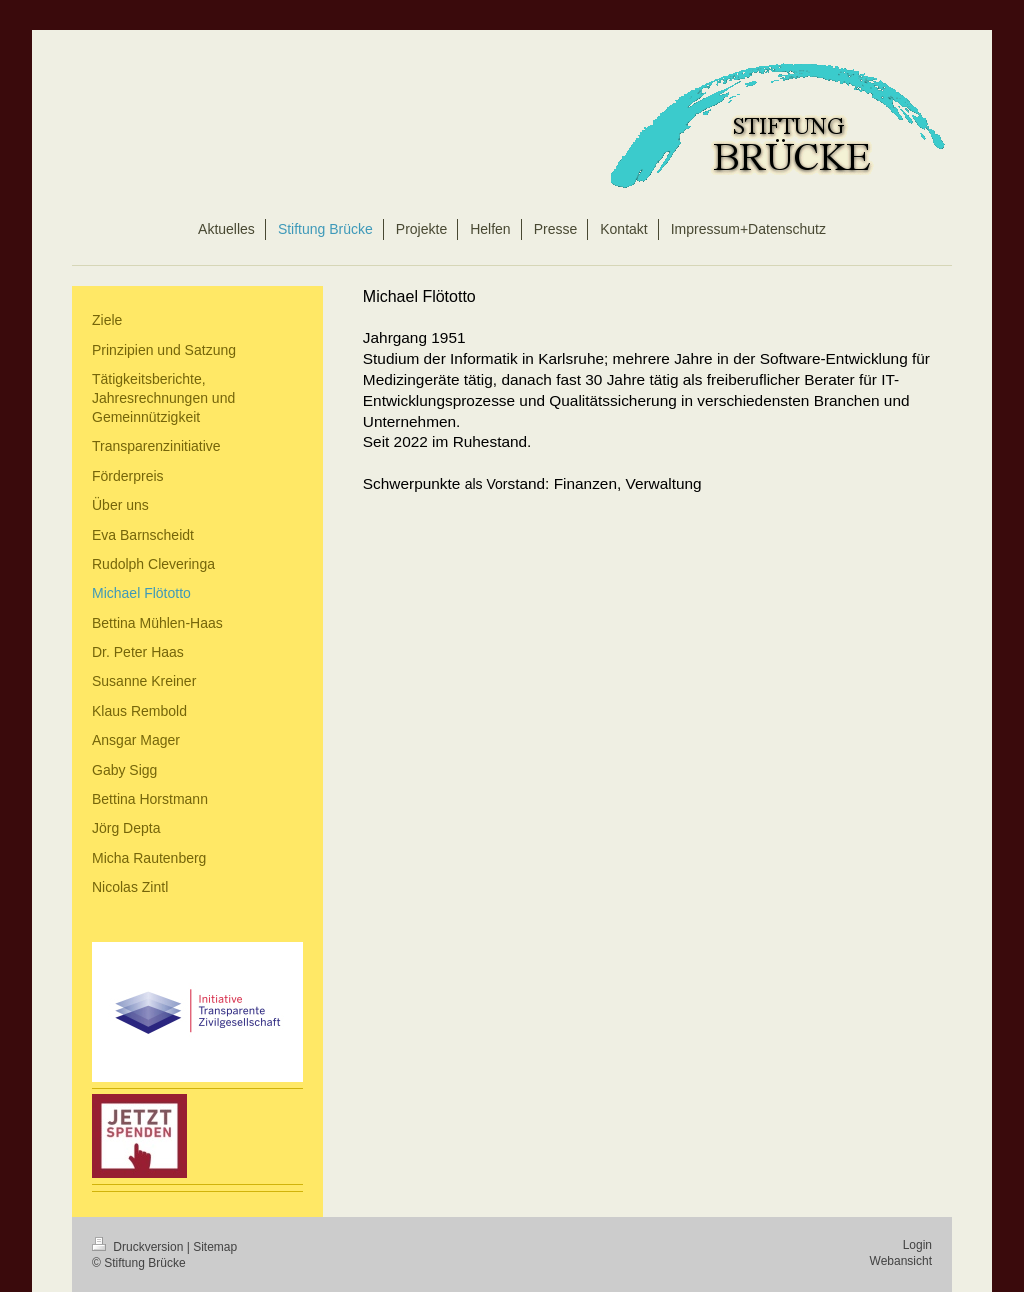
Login (917, 1245)
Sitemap (215, 1247)
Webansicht (901, 1261)
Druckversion (139, 1247)
